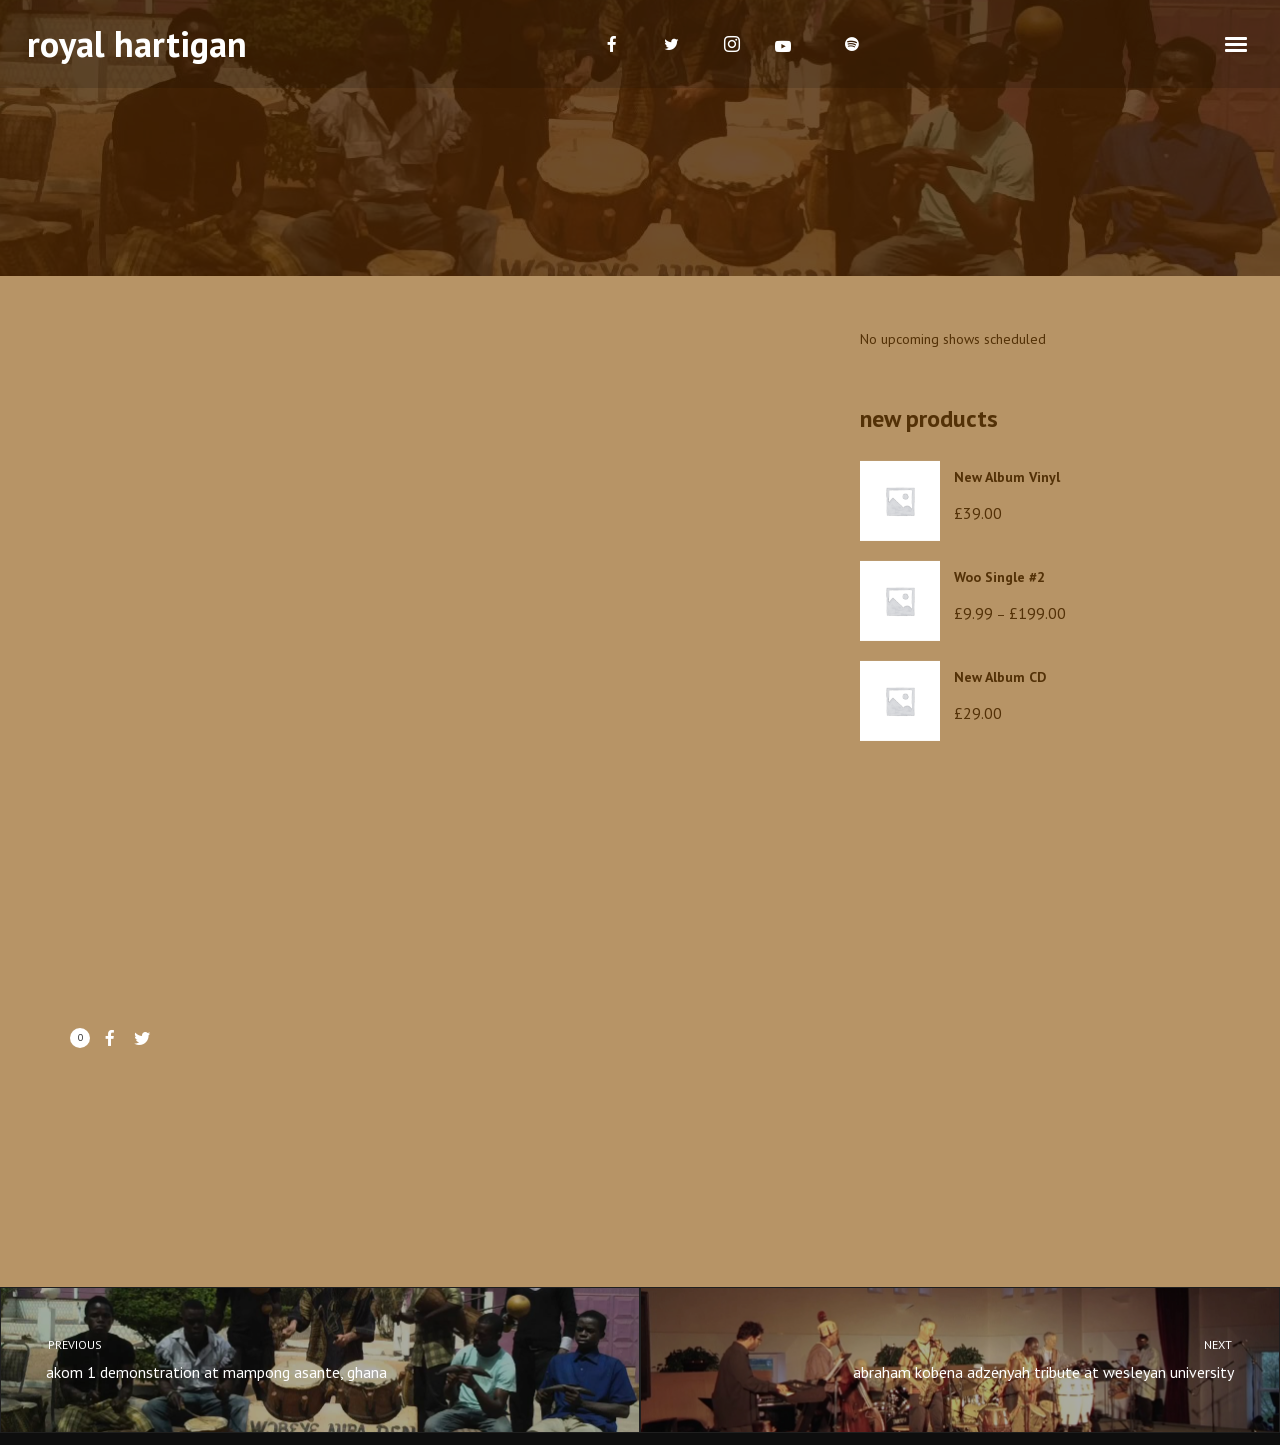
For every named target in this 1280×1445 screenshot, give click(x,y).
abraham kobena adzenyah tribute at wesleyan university (978, 1357)
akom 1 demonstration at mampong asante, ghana (302, 1357)
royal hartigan (137, 43)
